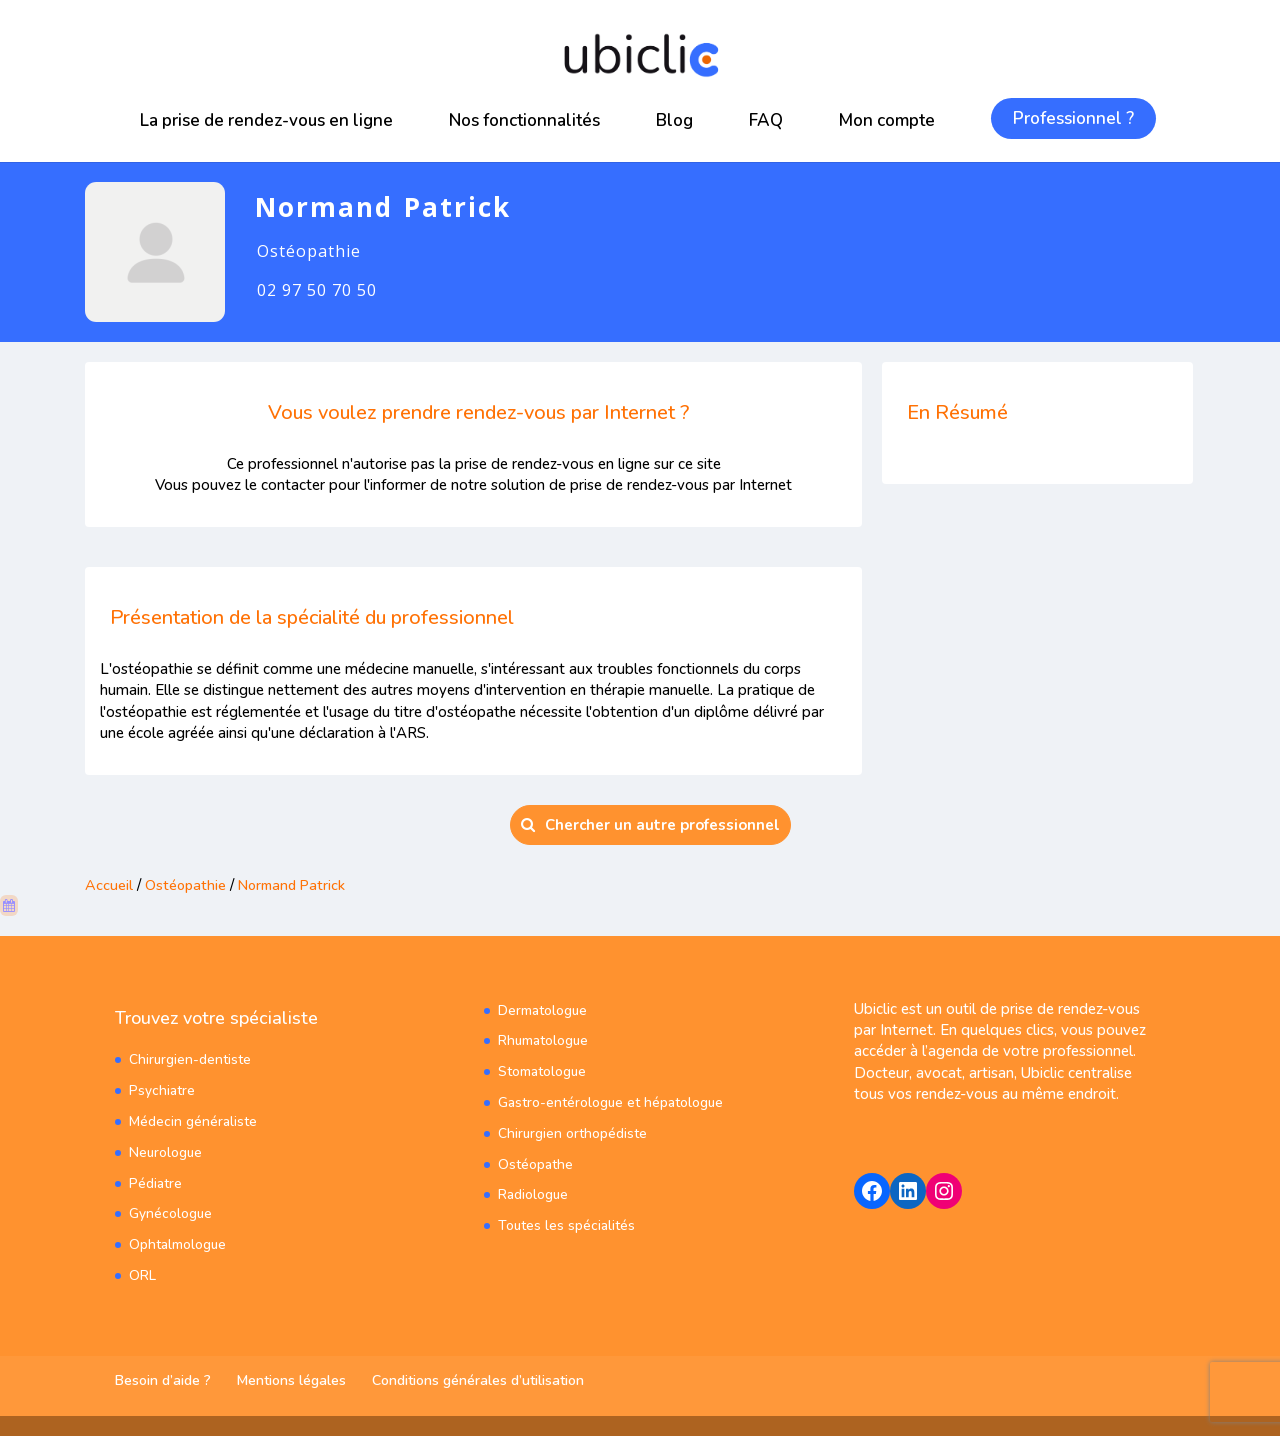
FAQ (766, 120)
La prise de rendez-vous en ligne (266, 120)
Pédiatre (155, 1183)
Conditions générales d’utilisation (478, 1380)
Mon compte (887, 120)
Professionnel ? (1073, 118)
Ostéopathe (535, 1164)
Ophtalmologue (178, 1245)
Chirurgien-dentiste (190, 1060)
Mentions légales (291, 1380)
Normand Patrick (296, 885)
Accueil (109, 885)
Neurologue (166, 1152)
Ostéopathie (186, 885)
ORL (142, 1275)
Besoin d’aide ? (163, 1380)
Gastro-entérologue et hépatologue (611, 1102)
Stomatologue (542, 1072)
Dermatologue (543, 1010)
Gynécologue (171, 1214)
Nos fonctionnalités (524, 120)
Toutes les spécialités (567, 1226)
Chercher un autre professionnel (650, 825)
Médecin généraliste (193, 1121)
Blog (674, 120)
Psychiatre (162, 1091)
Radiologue (533, 1195)
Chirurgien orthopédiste (573, 1133)
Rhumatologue (544, 1041)
